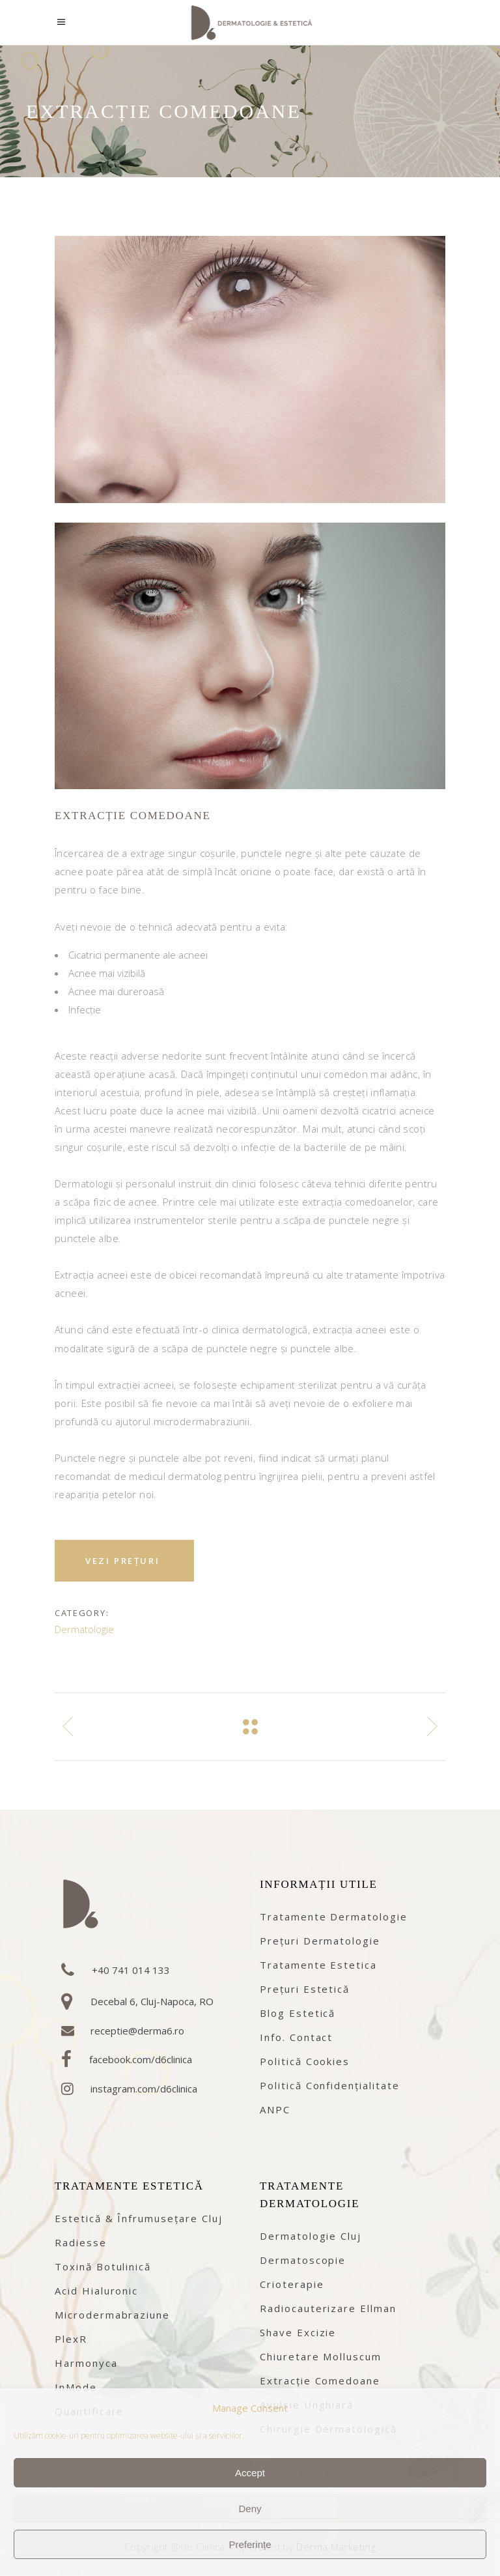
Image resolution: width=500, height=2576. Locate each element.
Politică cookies (305, 2061)
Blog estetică (297, 2012)
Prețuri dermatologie (320, 1940)
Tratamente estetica (318, 1964)
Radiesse (81, 2242)
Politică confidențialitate (330, 2085)
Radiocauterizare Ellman (328, 2308)
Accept (250, 2472)
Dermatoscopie (303, 2259)
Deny (249, 2508)
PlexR (71, 2338)
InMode (76, 2387)
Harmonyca (86, 2362)
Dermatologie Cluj (310, 2235)
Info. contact (296, 2037)
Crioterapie (292, 2284)
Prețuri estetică (305, 1988)
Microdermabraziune (112, 2314)
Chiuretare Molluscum (321, 2356)
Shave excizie (298, 2332)
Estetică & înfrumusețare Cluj (139, 2218)
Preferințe (250, 2544)
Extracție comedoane (320, 2380)
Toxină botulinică (103, 2266)
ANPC (275, 2109)
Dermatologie (84, 1629)
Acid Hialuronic (96, 2290)
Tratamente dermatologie (334, 1916)
